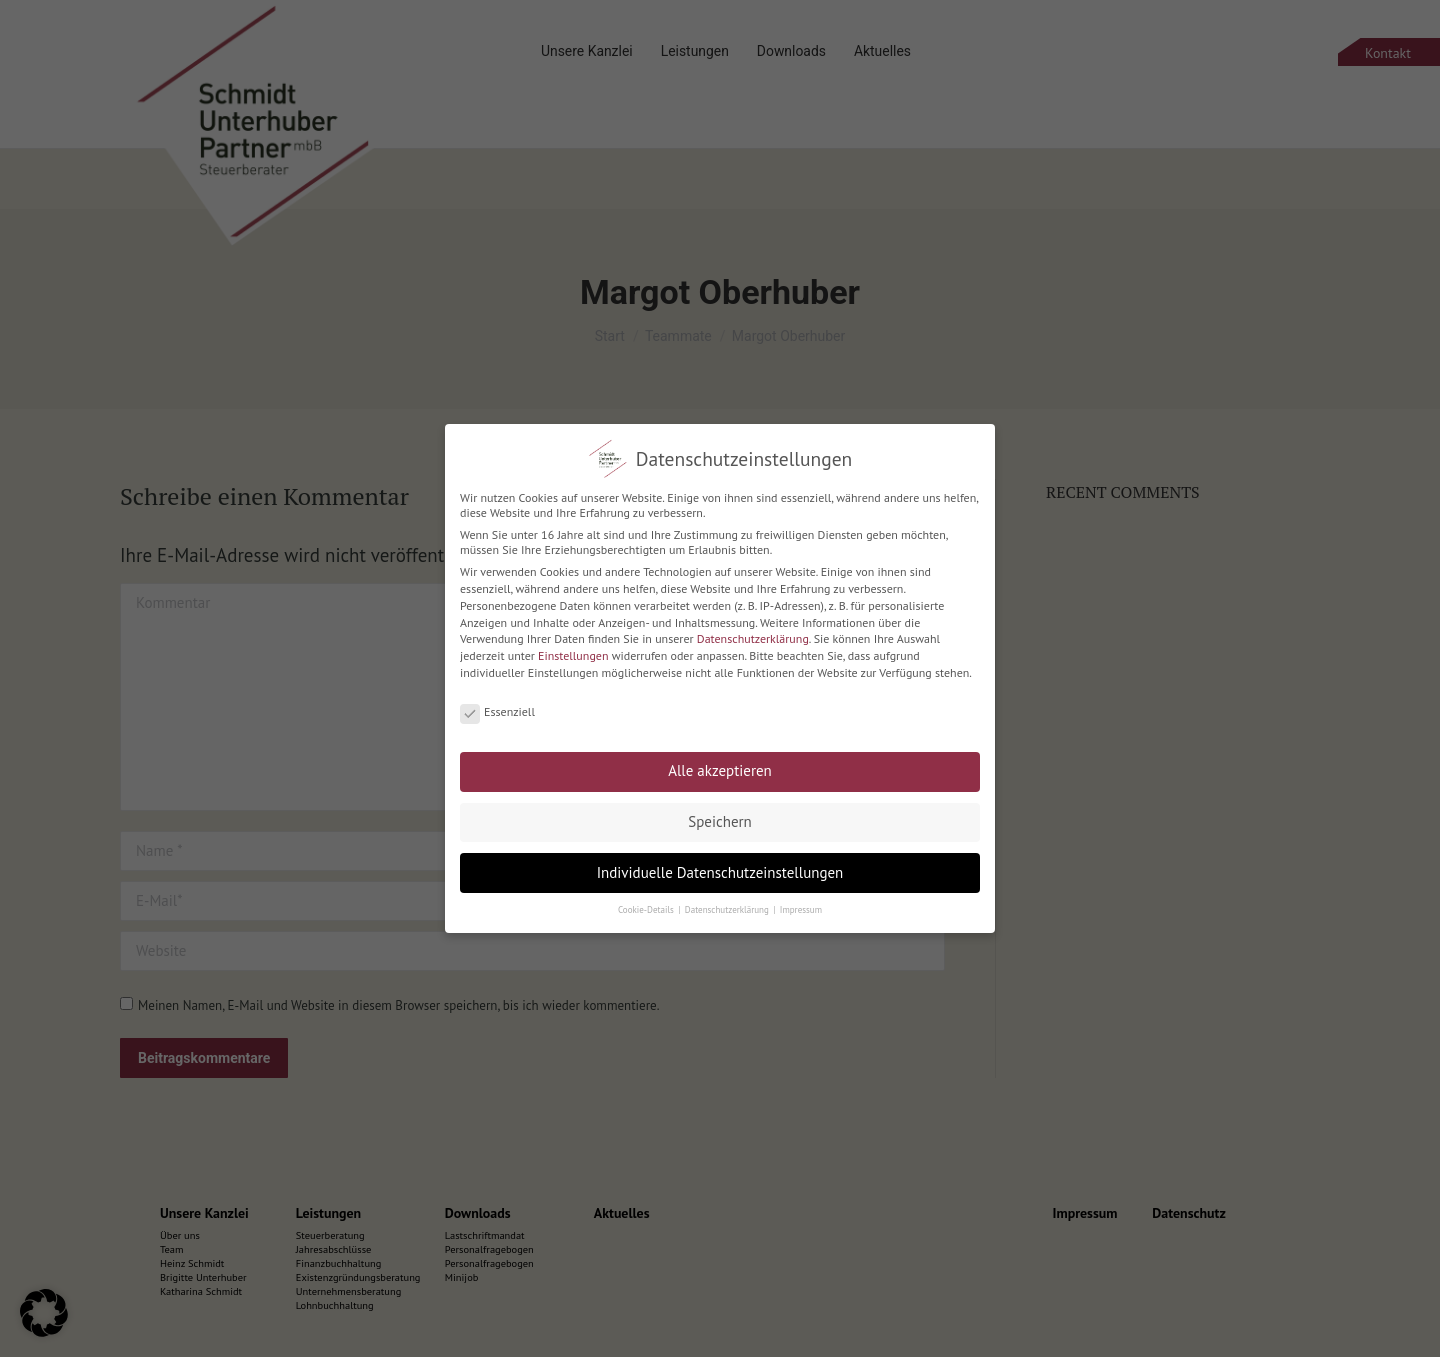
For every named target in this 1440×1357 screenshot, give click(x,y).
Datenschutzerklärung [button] (728, 896)
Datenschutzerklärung (753, 626)
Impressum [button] (801, 896)
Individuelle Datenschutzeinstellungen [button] (720, 859)
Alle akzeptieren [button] (720, 758)
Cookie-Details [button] (647, 896)
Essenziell (497, 699)
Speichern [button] (720, 809)
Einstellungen (573, 643)
